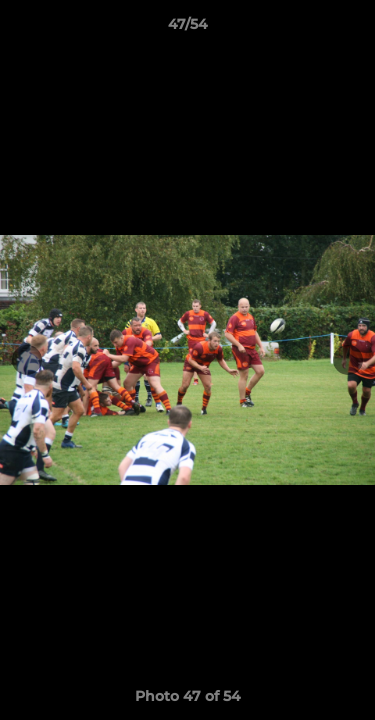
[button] (351, 29)
